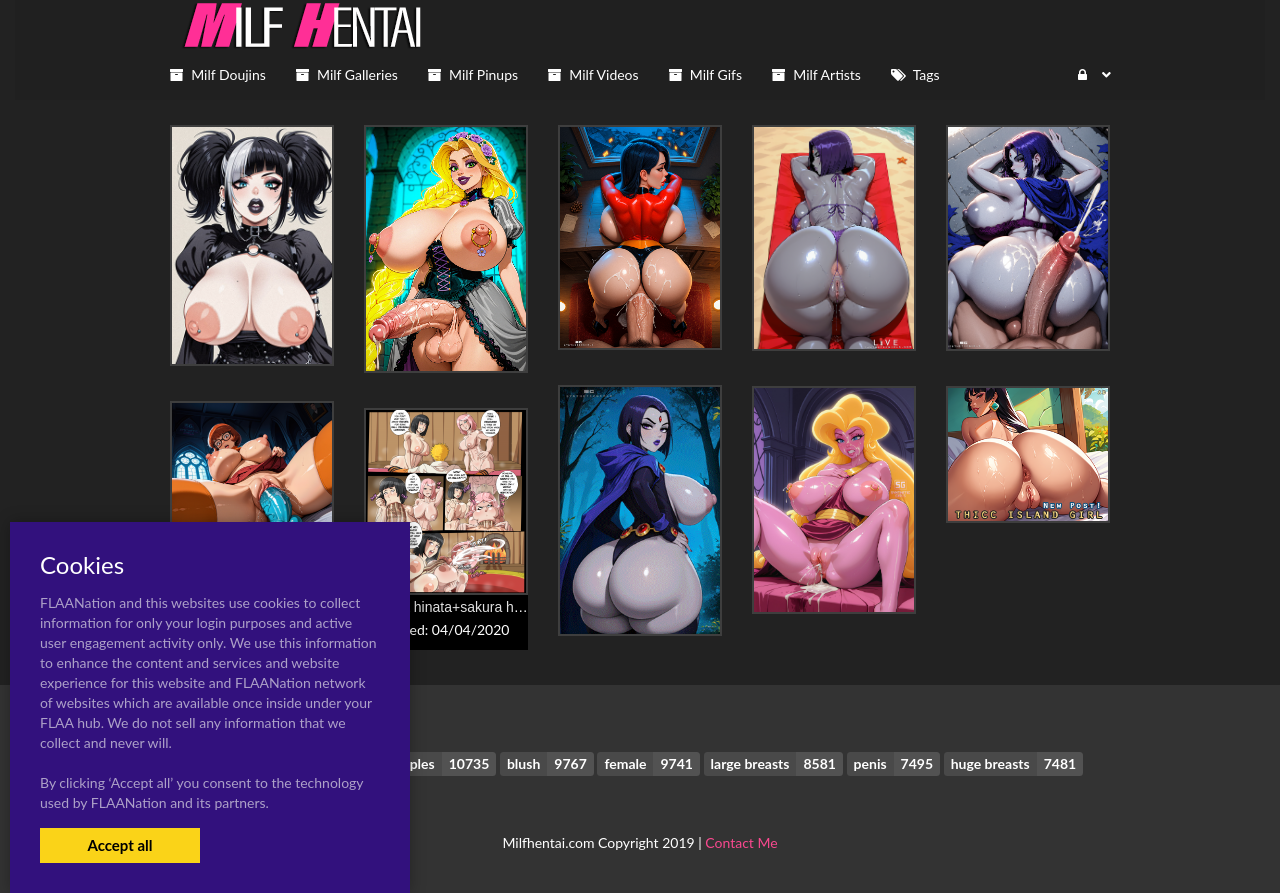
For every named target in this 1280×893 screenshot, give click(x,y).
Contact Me (741, 842)
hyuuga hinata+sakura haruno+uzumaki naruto (509, 607)
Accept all (119, 845)
